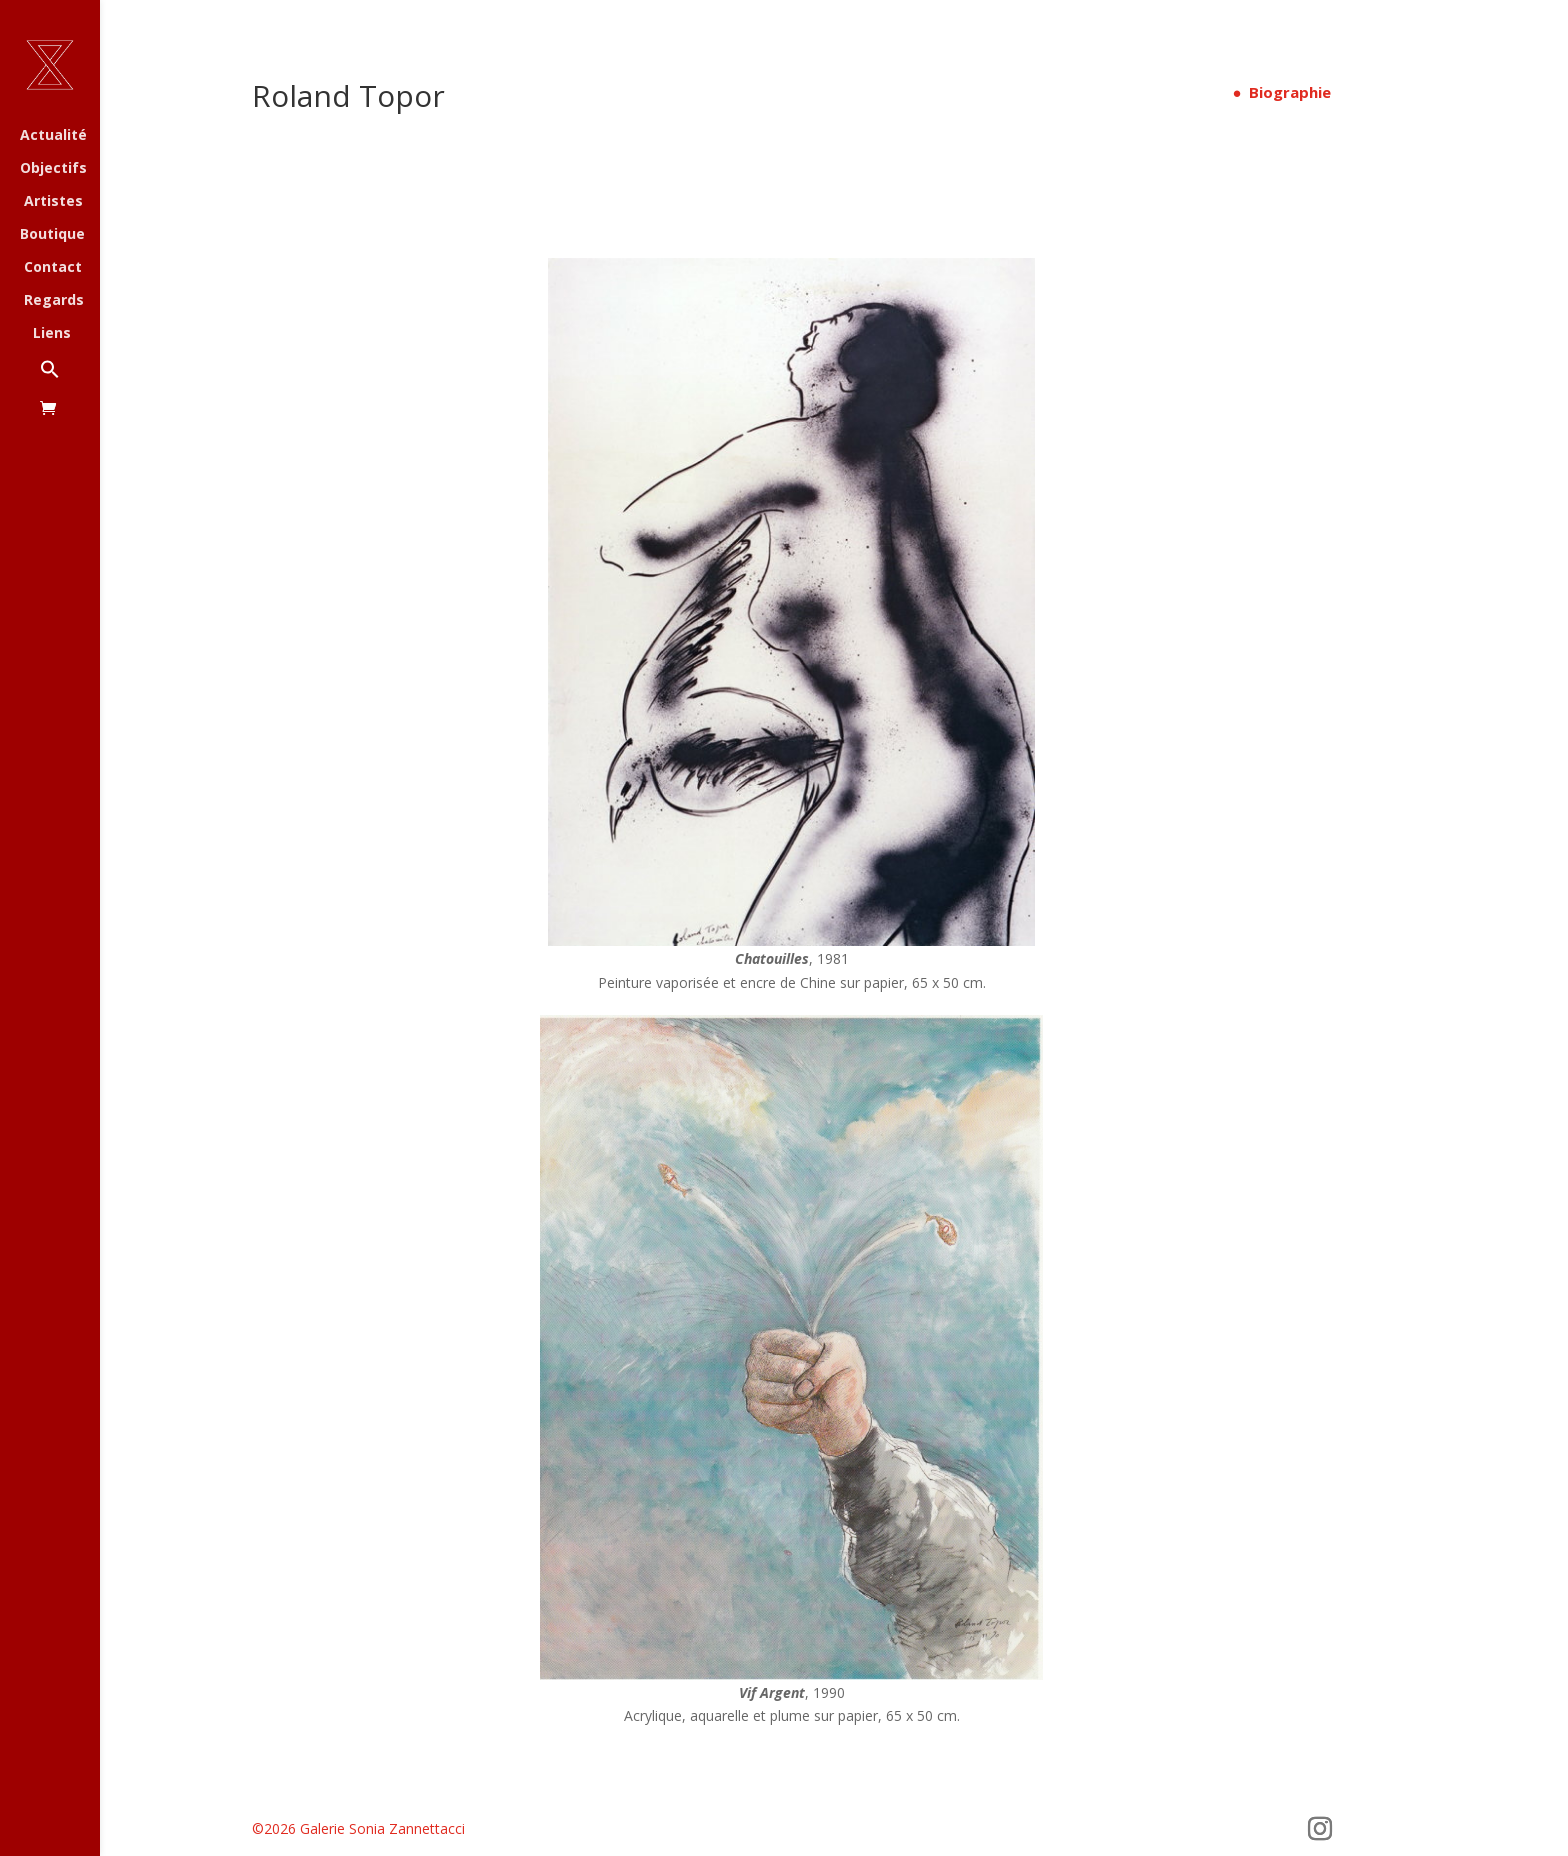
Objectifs (53, 169)
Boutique (52, 235)
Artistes (53, 202)
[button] (70, 379)
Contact (53, 268)
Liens (52, 334)
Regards (54, 301)
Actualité (53, 136)
